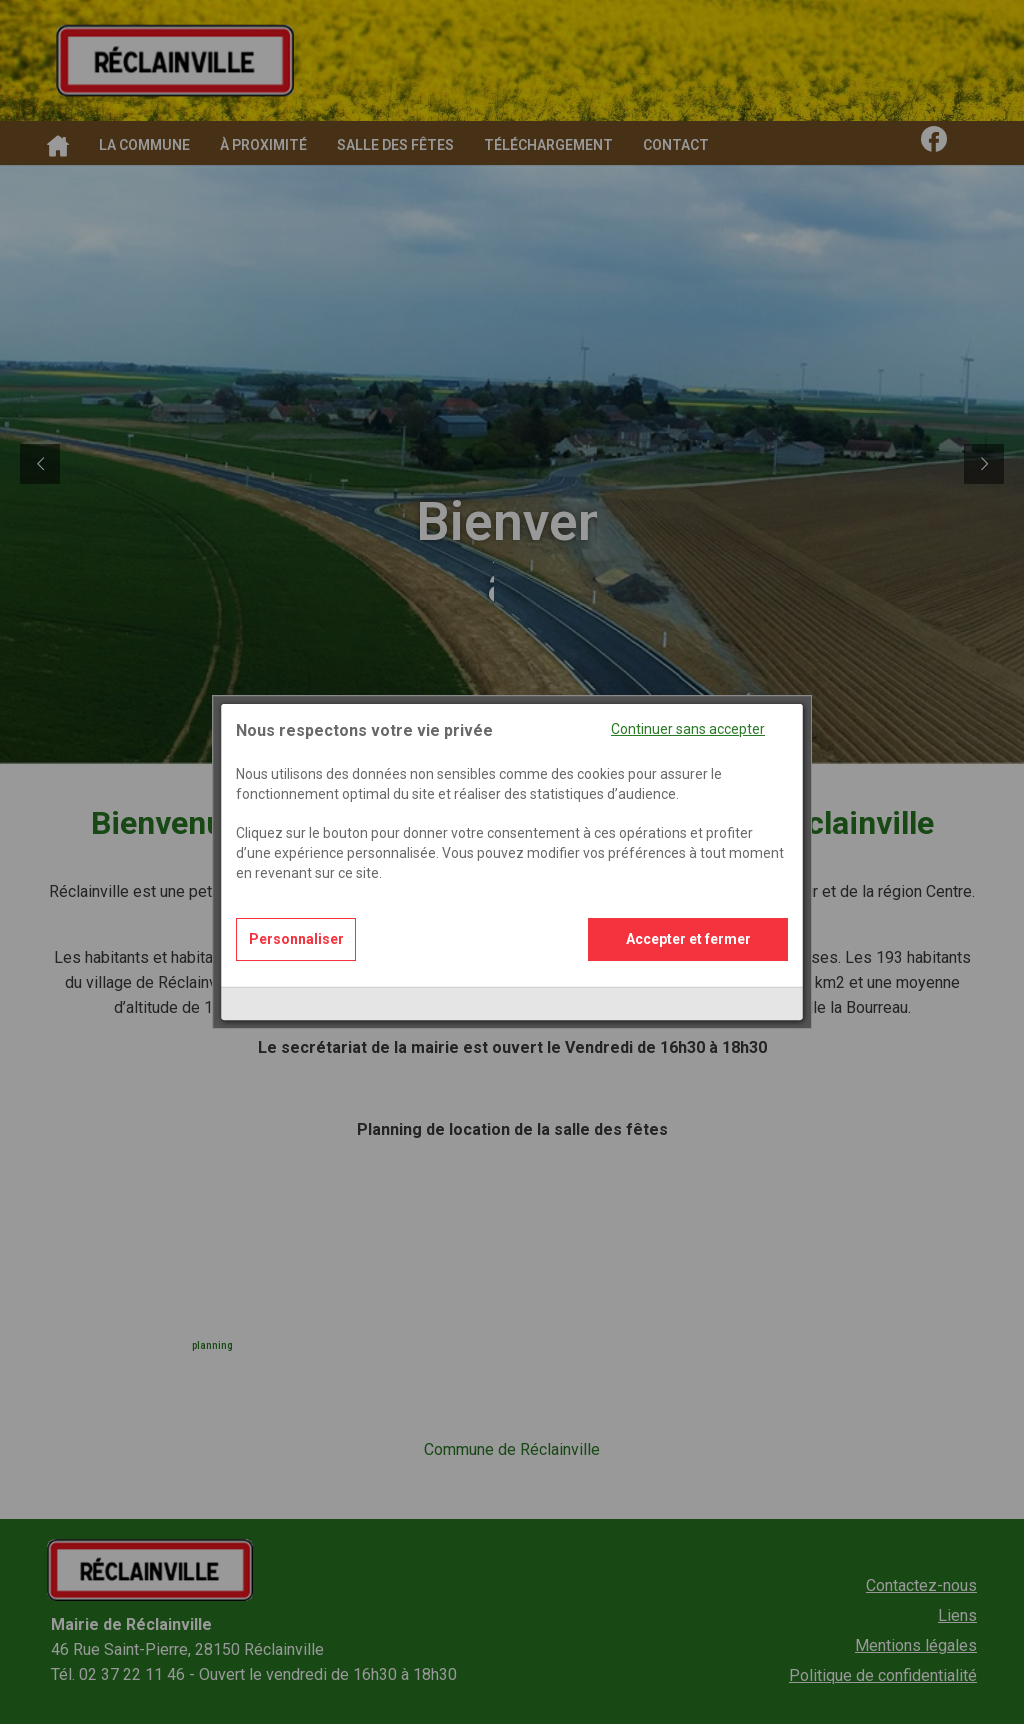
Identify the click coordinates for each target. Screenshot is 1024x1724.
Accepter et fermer (688, 911)
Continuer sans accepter (688, 701)
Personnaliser (296, 911)
